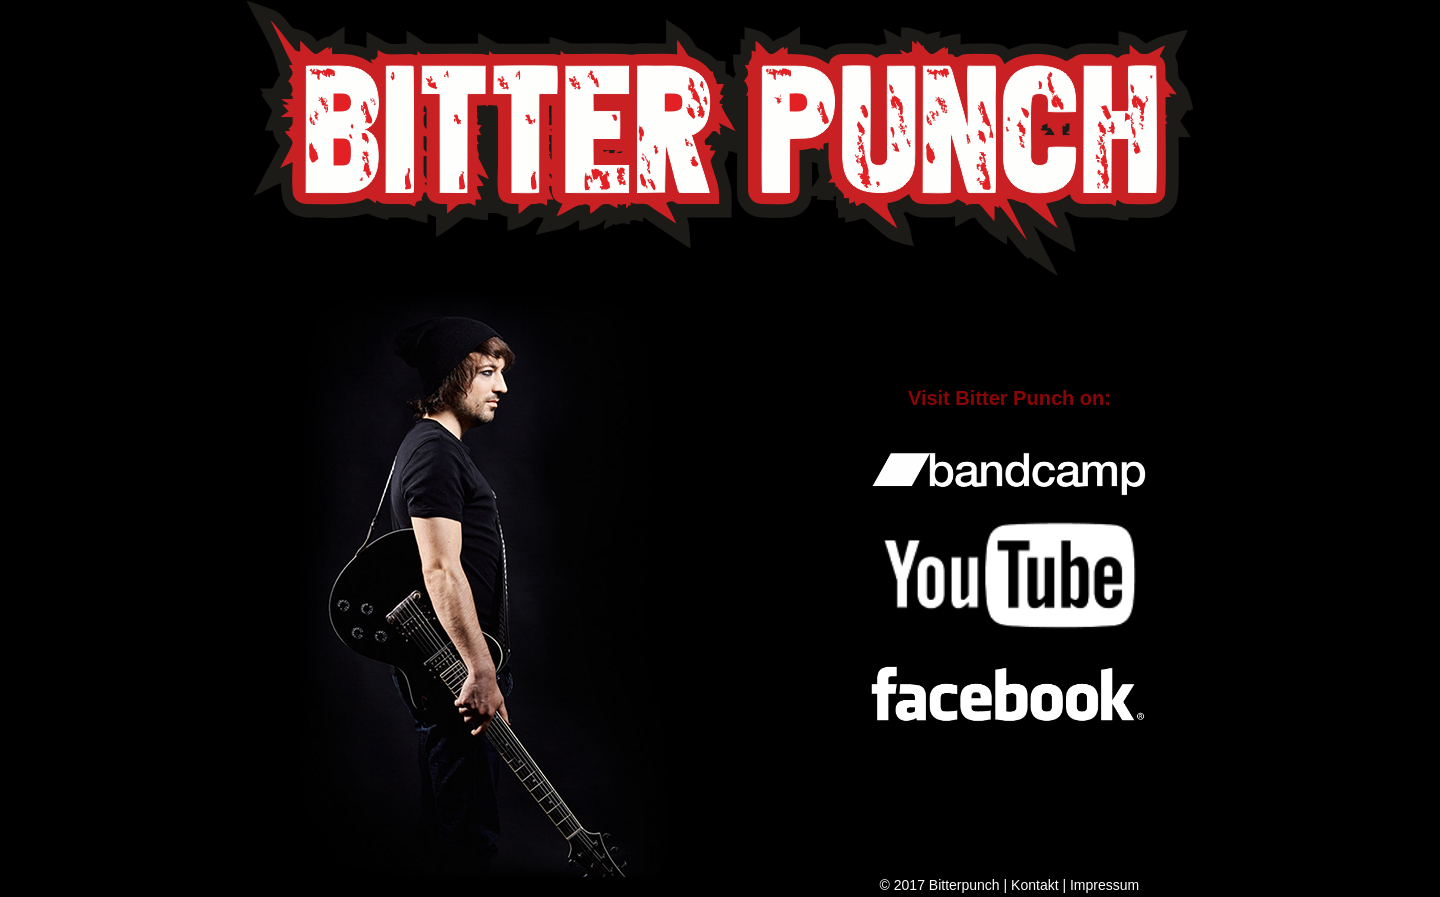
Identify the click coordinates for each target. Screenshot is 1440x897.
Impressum (1104, 885)
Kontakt (1034, 885)
